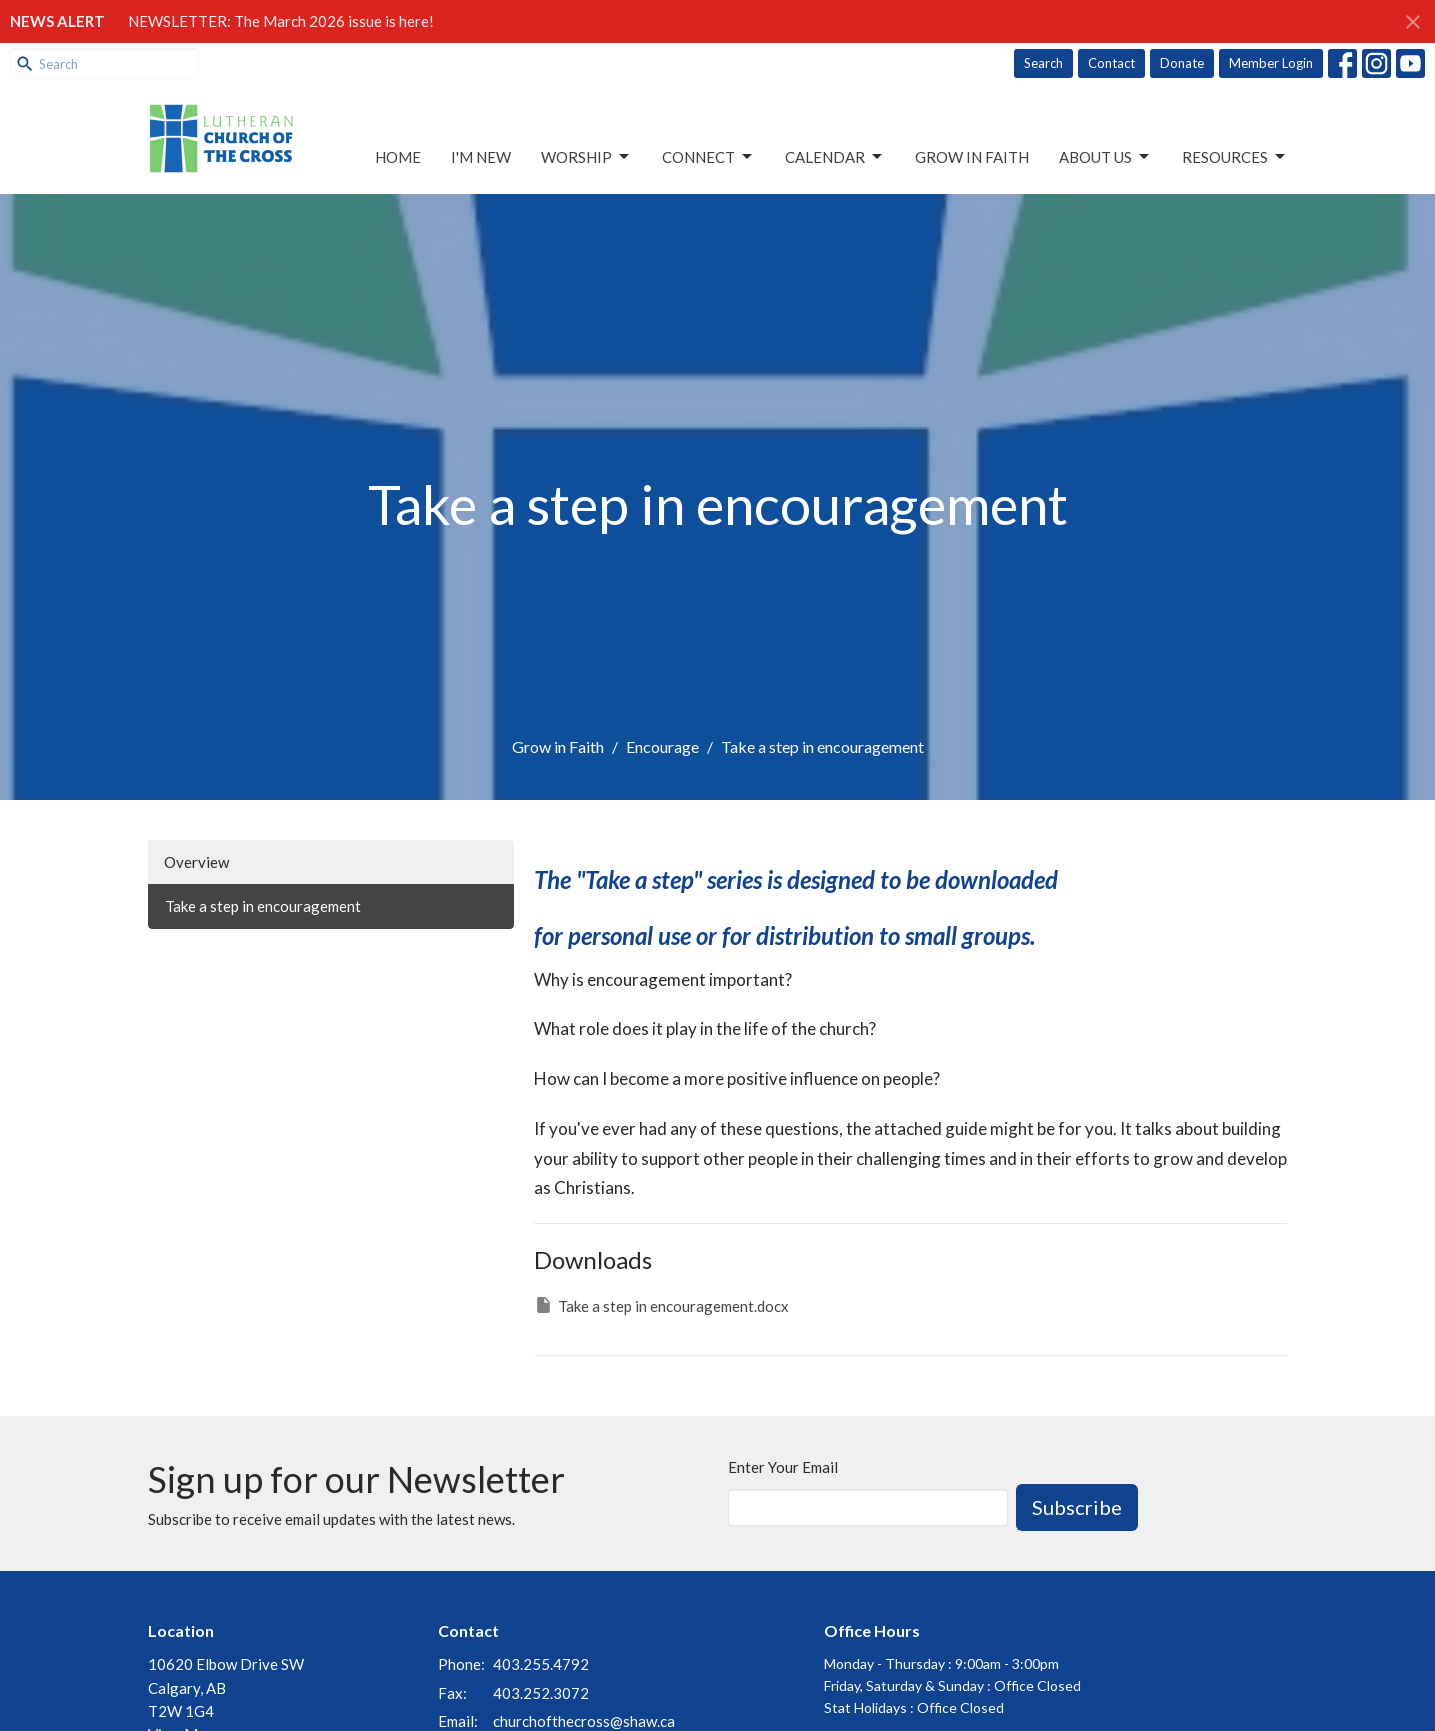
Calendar (835, 157)
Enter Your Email (783, 1467)
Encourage (662, 746)
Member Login (1271, 63)
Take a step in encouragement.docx (661, 1305)
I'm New (481, 157)
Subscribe (1077, 1507)
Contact (1111, 63)
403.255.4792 (541, 1664)
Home (398, 157)
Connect (708, 157)
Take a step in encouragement (263, 906)
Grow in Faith (972, 157)
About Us (1105, 157)
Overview (196, 862)
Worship (586, 157)
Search (1043, 63)
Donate (1182, 63)
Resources (1235, 157)
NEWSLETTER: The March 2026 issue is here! (281, 21)
